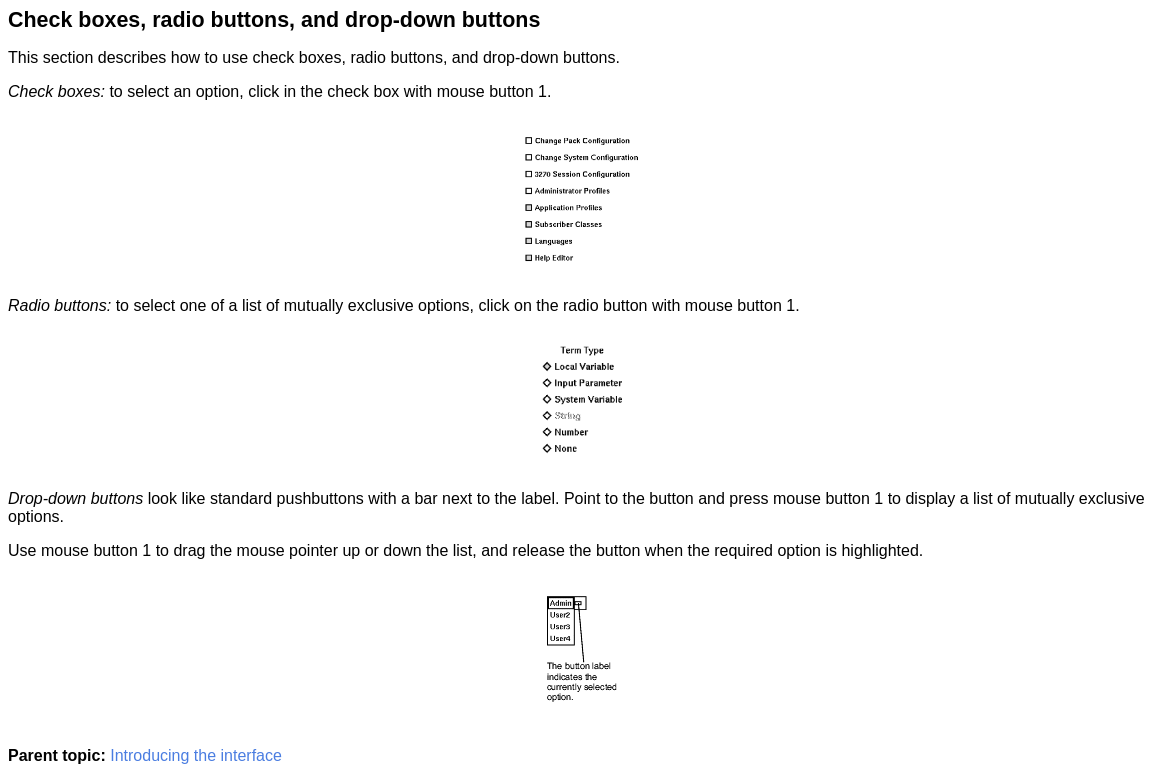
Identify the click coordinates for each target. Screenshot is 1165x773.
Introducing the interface (196, 755)
